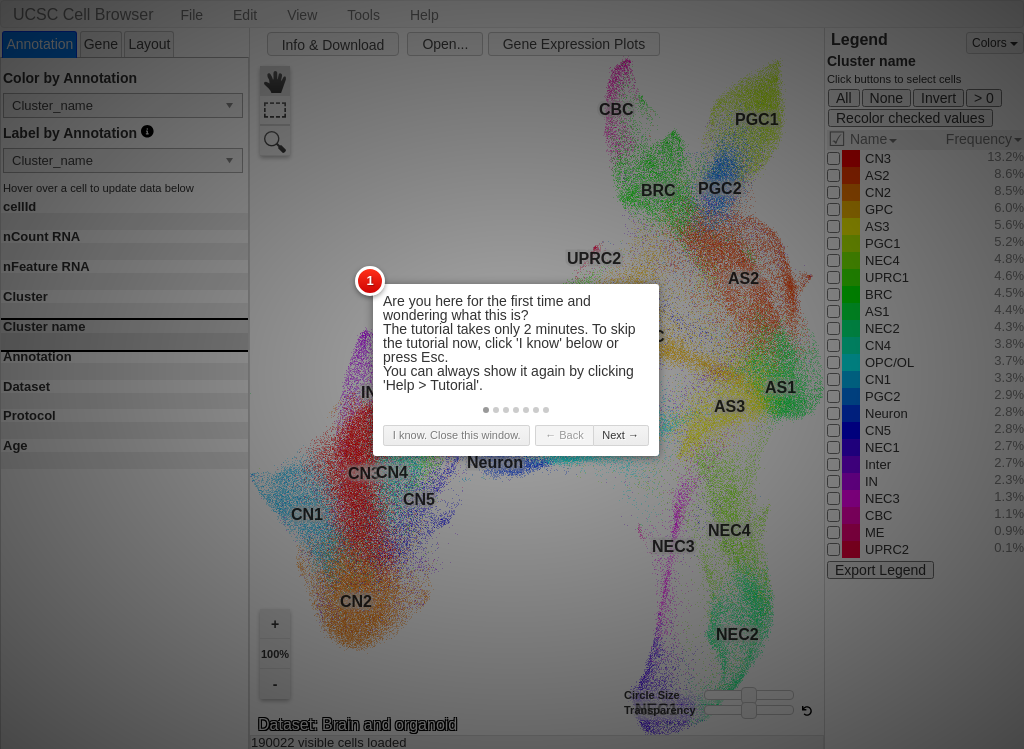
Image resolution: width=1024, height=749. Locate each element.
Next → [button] (620, 435)
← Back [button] (564, 435)
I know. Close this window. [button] (457, 435)
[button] (486, 410)
